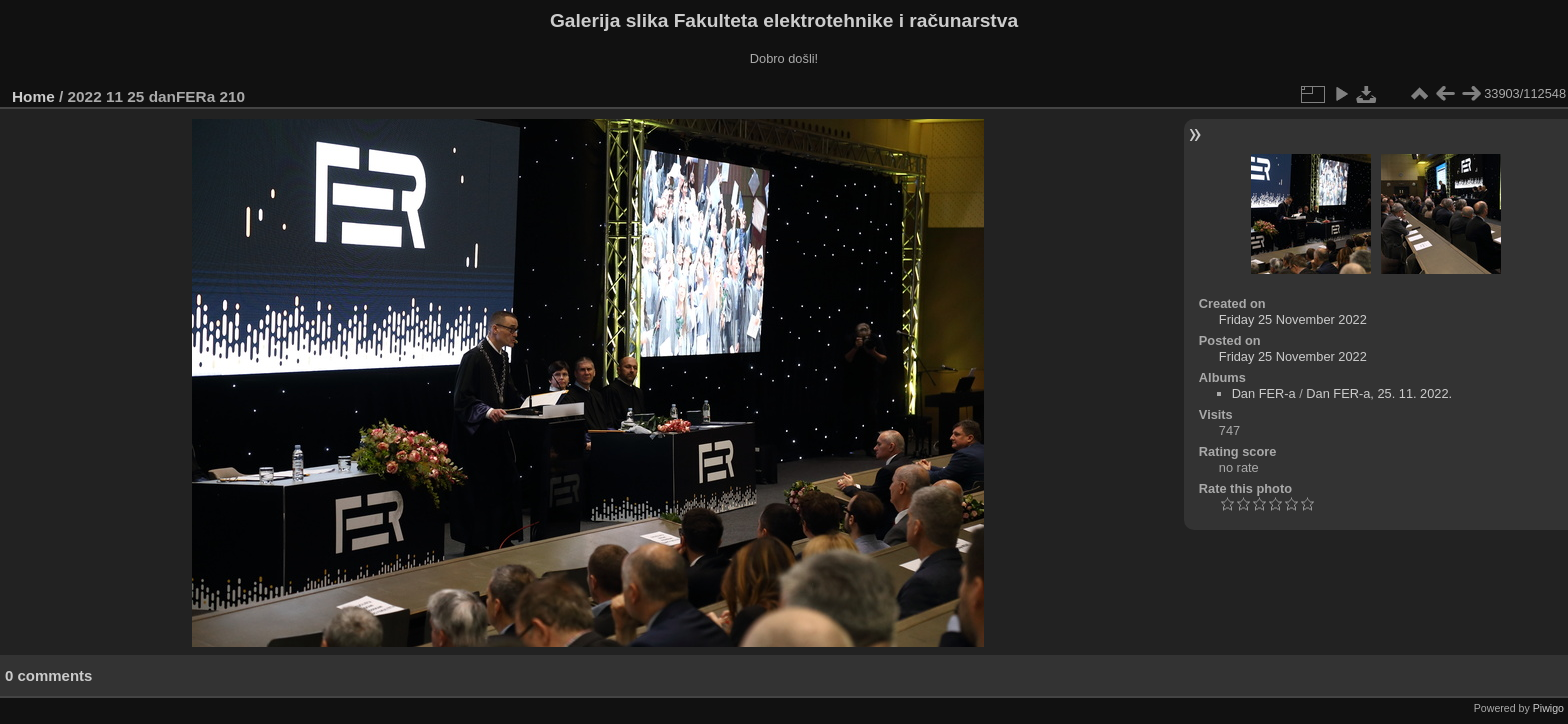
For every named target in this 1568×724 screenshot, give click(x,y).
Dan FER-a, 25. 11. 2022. (1379, 393)
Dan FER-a (1264, 393)
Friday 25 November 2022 (1293, 319)
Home (33, 96)
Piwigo (1548, 708)
